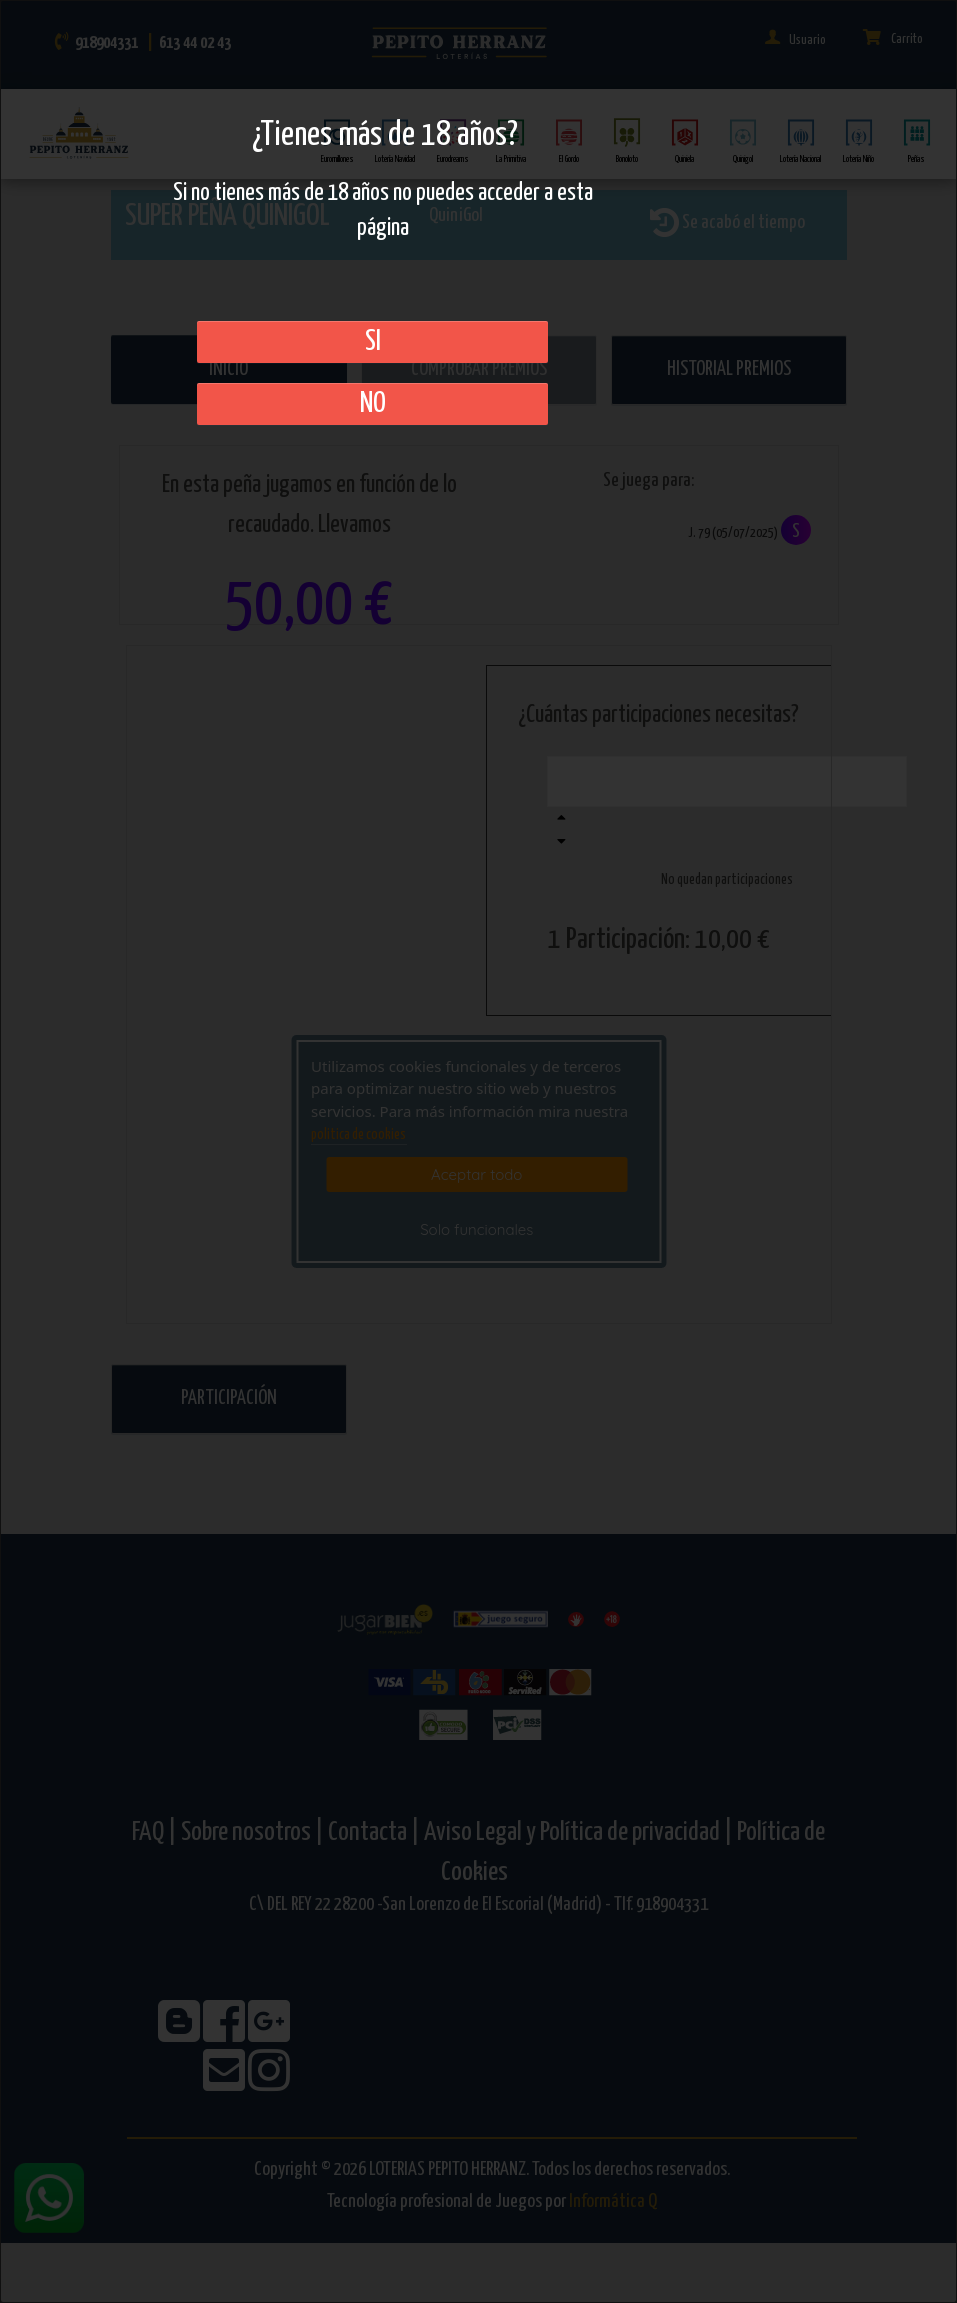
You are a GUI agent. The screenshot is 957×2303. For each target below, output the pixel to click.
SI (373, 342)
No (373, 404)
